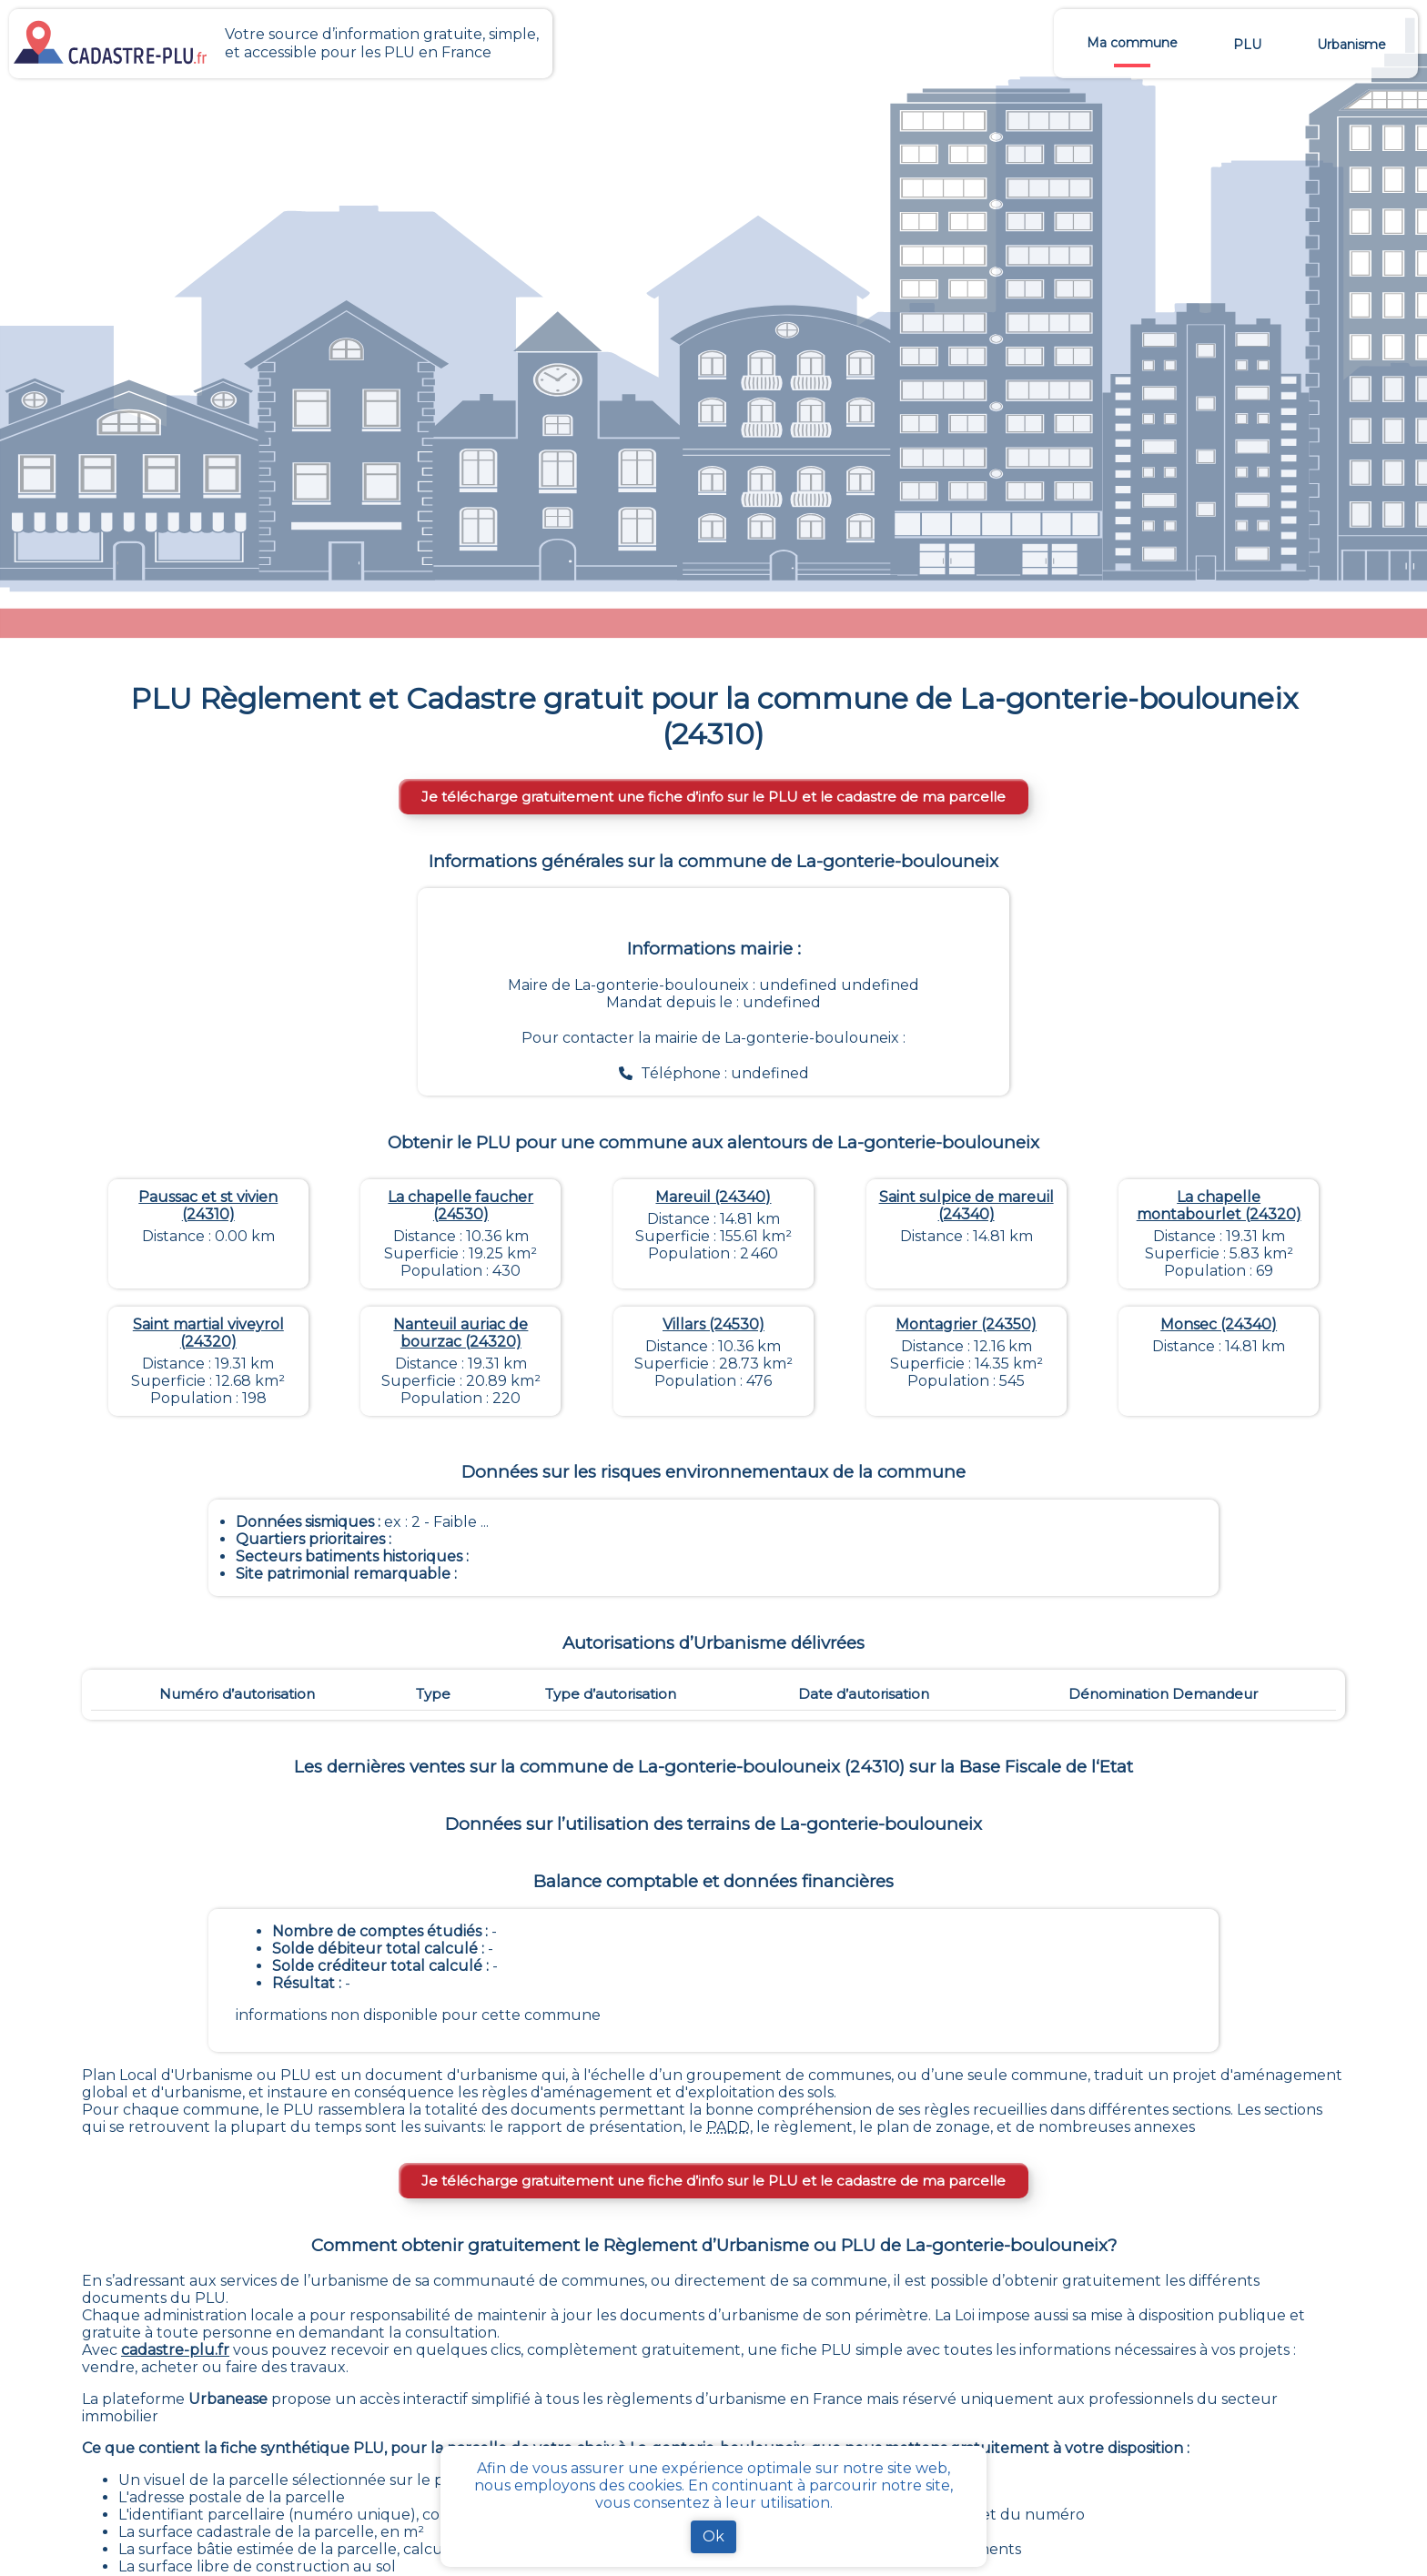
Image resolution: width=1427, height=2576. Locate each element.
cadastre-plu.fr (175, 2350)
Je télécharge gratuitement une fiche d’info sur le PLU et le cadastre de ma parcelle (713, 796)
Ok (713, 2536)
